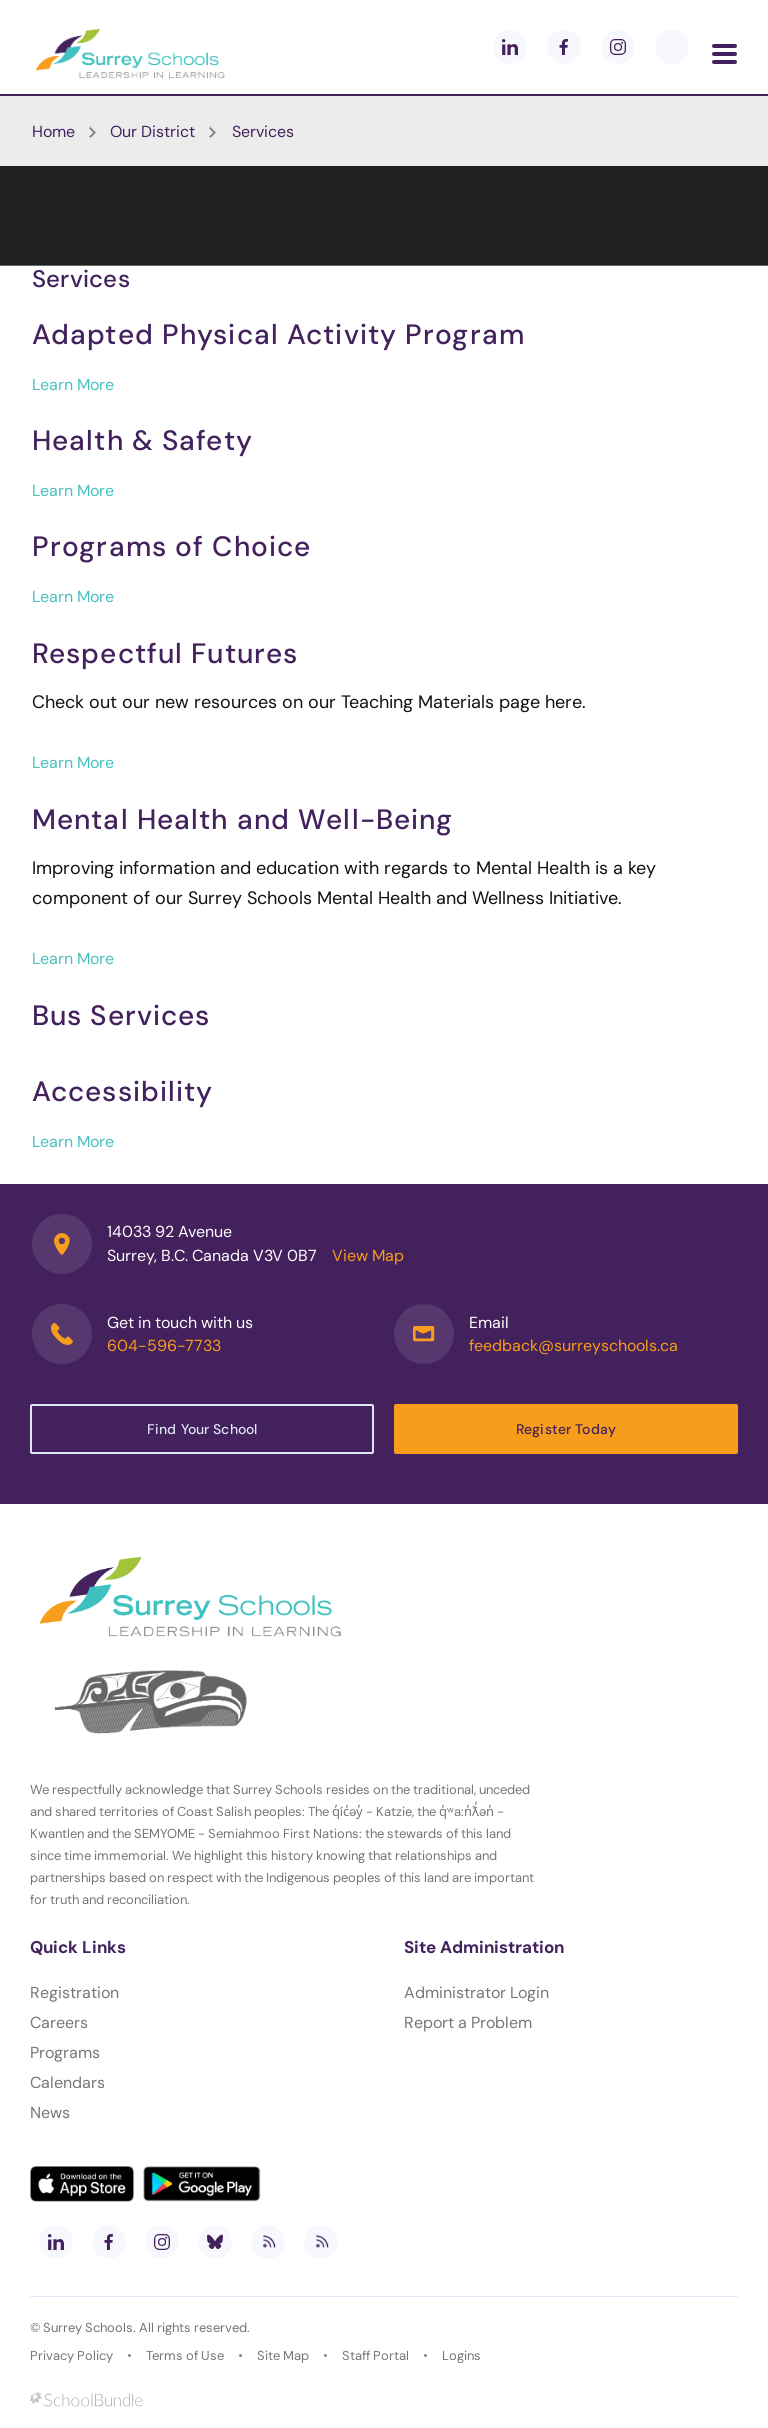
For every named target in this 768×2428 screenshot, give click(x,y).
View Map (368, 1255)
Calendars (67, 2082)
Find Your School (202, 1429)
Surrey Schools (88, 2327)
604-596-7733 (164, 1345)
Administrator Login (476, 1992)
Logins (461, 2355)
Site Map (283, 2355)
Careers (59, 2022)
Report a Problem (468, 2022)
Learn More (73, 384)
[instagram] (618, 47)
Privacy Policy (71, 2355)
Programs (65, 2052)
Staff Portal (375, 2355)
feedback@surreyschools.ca (573, 1345)
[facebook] (564, 47)
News (50, 2112)
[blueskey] (672, 47)
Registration (74, 1992)
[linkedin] (510, 47)
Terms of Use (185, 2355)
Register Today (566, 1429)
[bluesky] (215, 2242)
